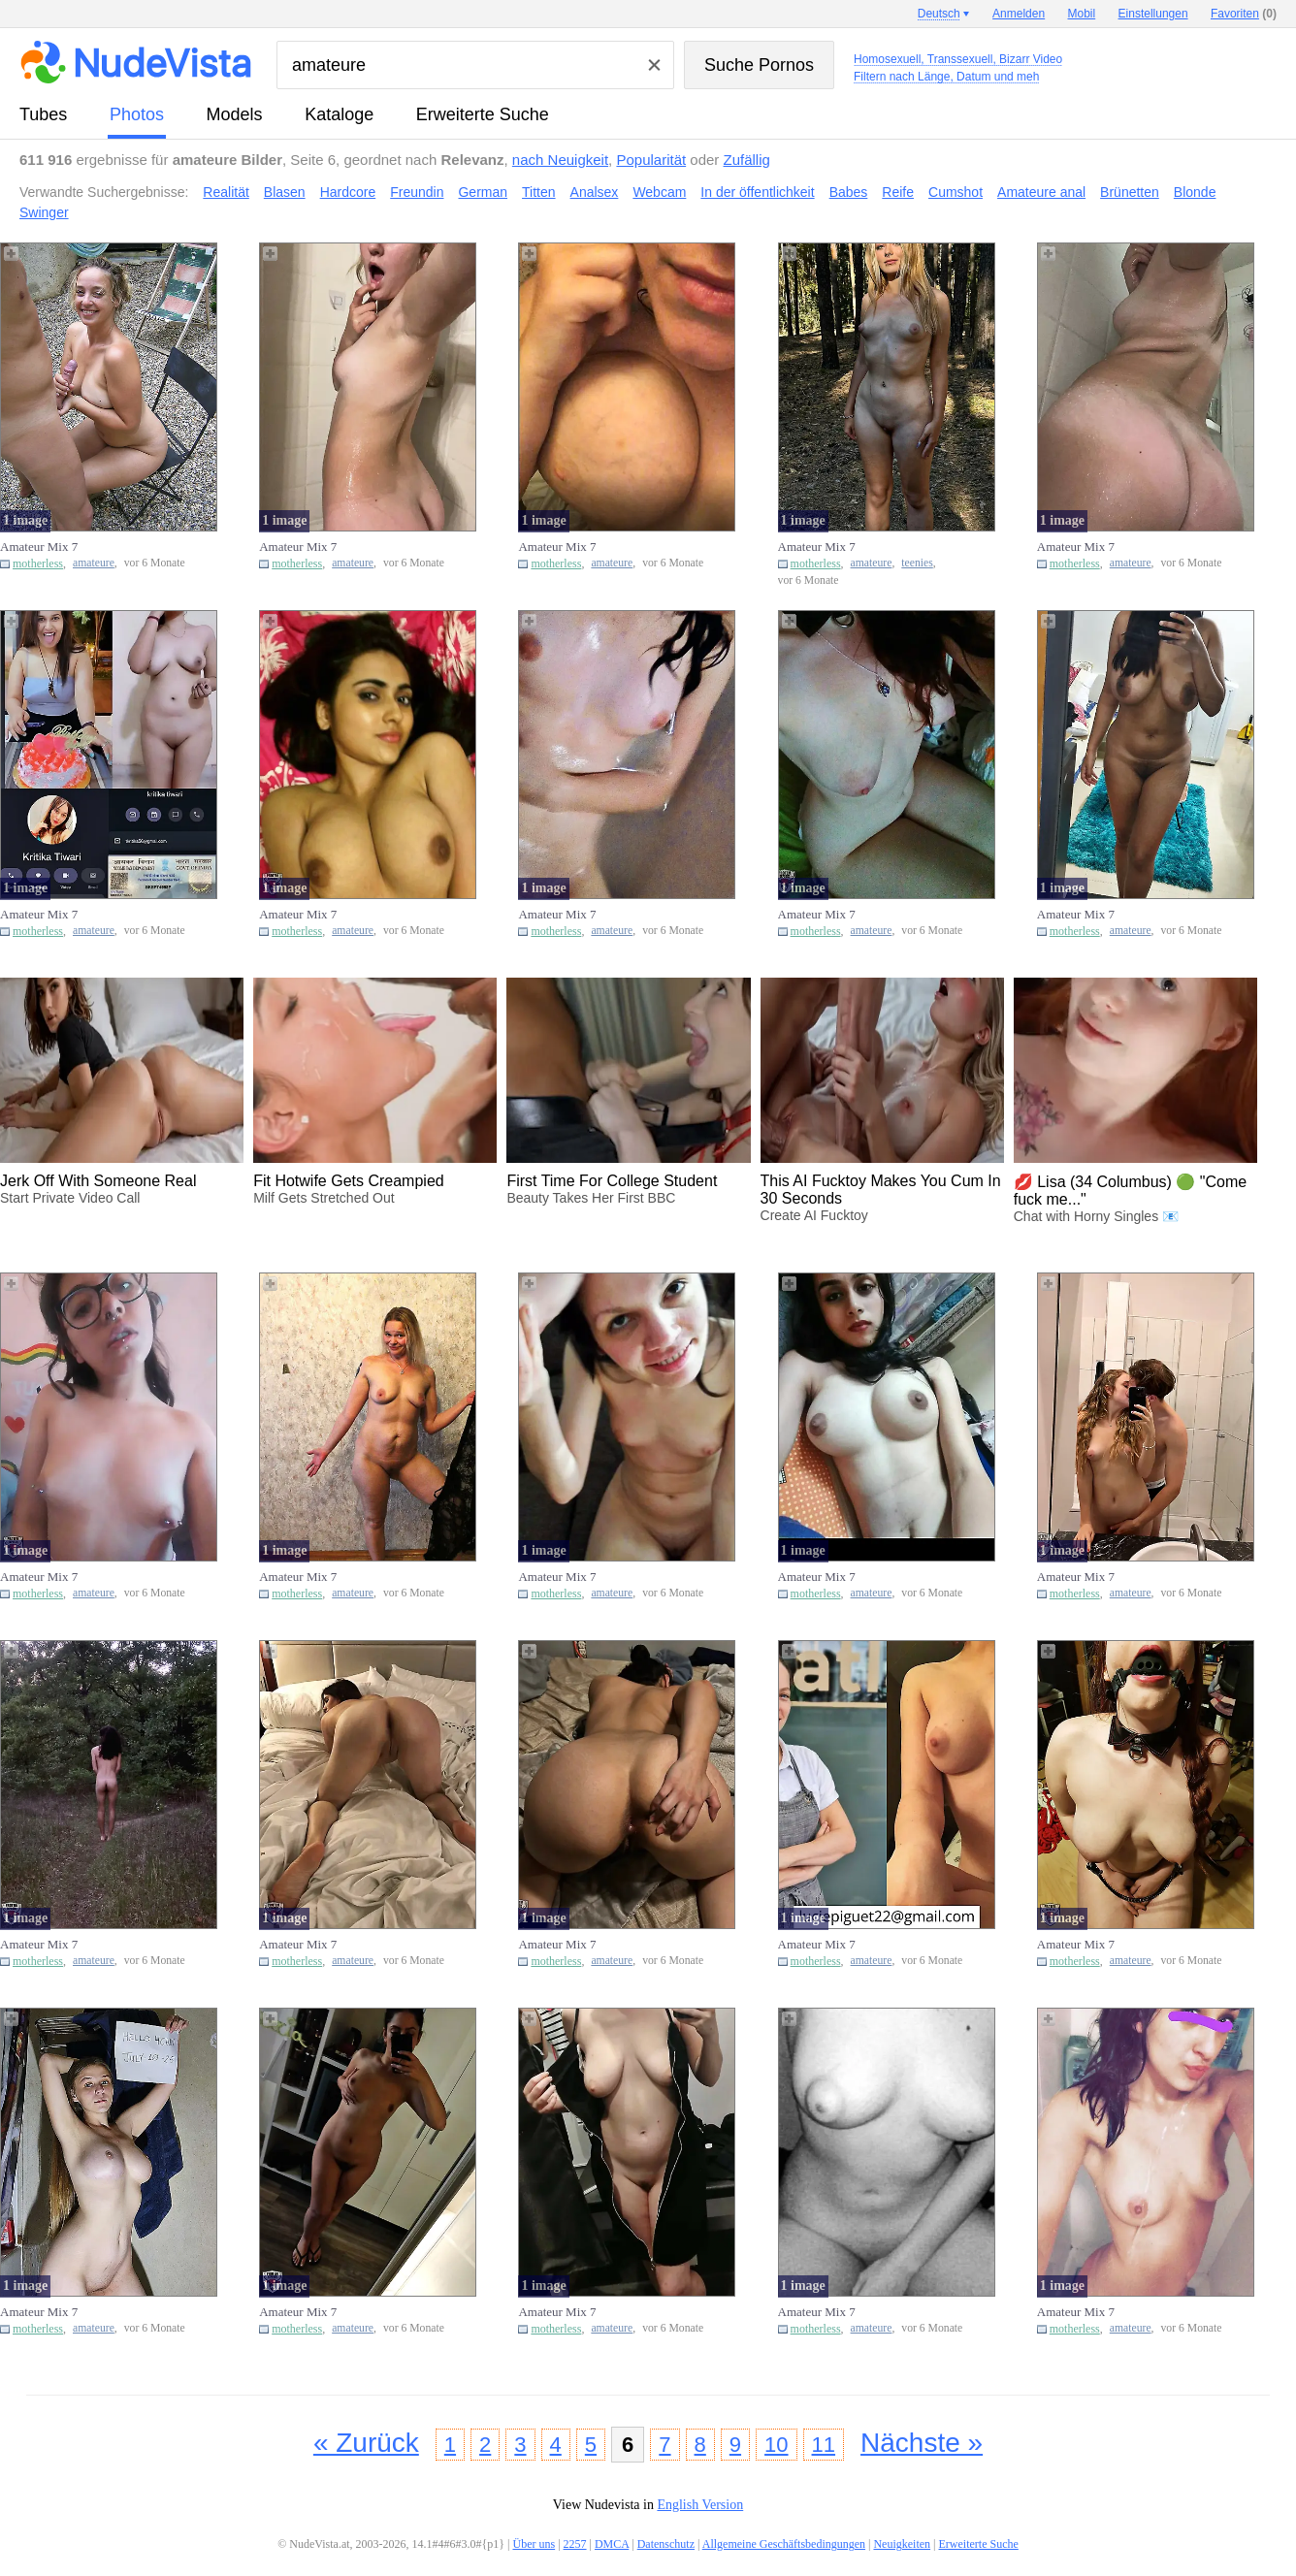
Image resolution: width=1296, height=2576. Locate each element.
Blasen (285, 192)
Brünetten (1129, 192)
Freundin (416, 192)
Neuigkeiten (901, 2544)
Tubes (43, 114)
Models (235, 114)
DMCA (612, 2544)
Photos (137, 114)
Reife (898, 192)
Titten (539, 192)
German (482, 192)
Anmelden (1018, 13)
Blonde (1195, 192)
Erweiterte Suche (482, 114)
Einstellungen (1153, 13)
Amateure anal (1041, 192)
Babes (848, 192)
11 (823, 2444)
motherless (38, 563)
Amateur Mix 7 (39, 546)
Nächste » (921, 2443)
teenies (916, 563)
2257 (575, 2544)
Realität (225, 192)
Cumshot (955, 192)
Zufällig (747, 159)
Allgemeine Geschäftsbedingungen (783, 2544)
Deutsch (939, 13)
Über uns (533, 2544)
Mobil (1082, 13)
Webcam (659, 192)
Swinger (44, 212)
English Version (700, 2504)
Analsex (594, 192)
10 (776, 2444)
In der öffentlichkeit (757, 192)
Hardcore (348, 192)
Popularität (651, 159)
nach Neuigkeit (560, 159)
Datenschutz (666, 2544)
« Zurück (366, 2443)
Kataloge (339, 114)
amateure (93, 563)
